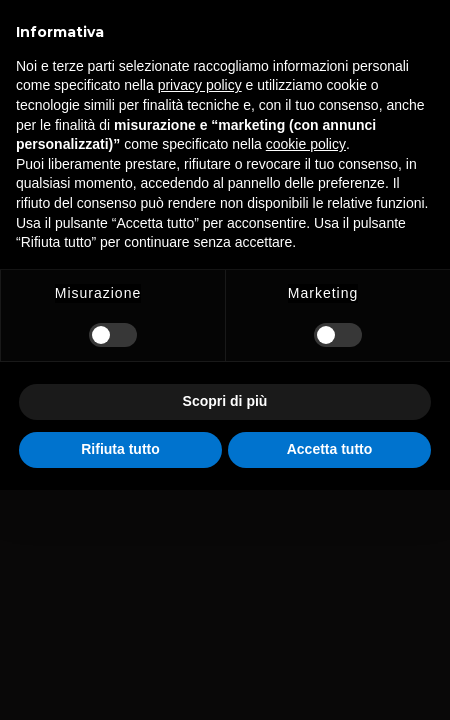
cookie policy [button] (306, 144)
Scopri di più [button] (225, 401)
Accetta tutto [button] (330, 449)
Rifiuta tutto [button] (120, 449)
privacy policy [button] (200, 85)
